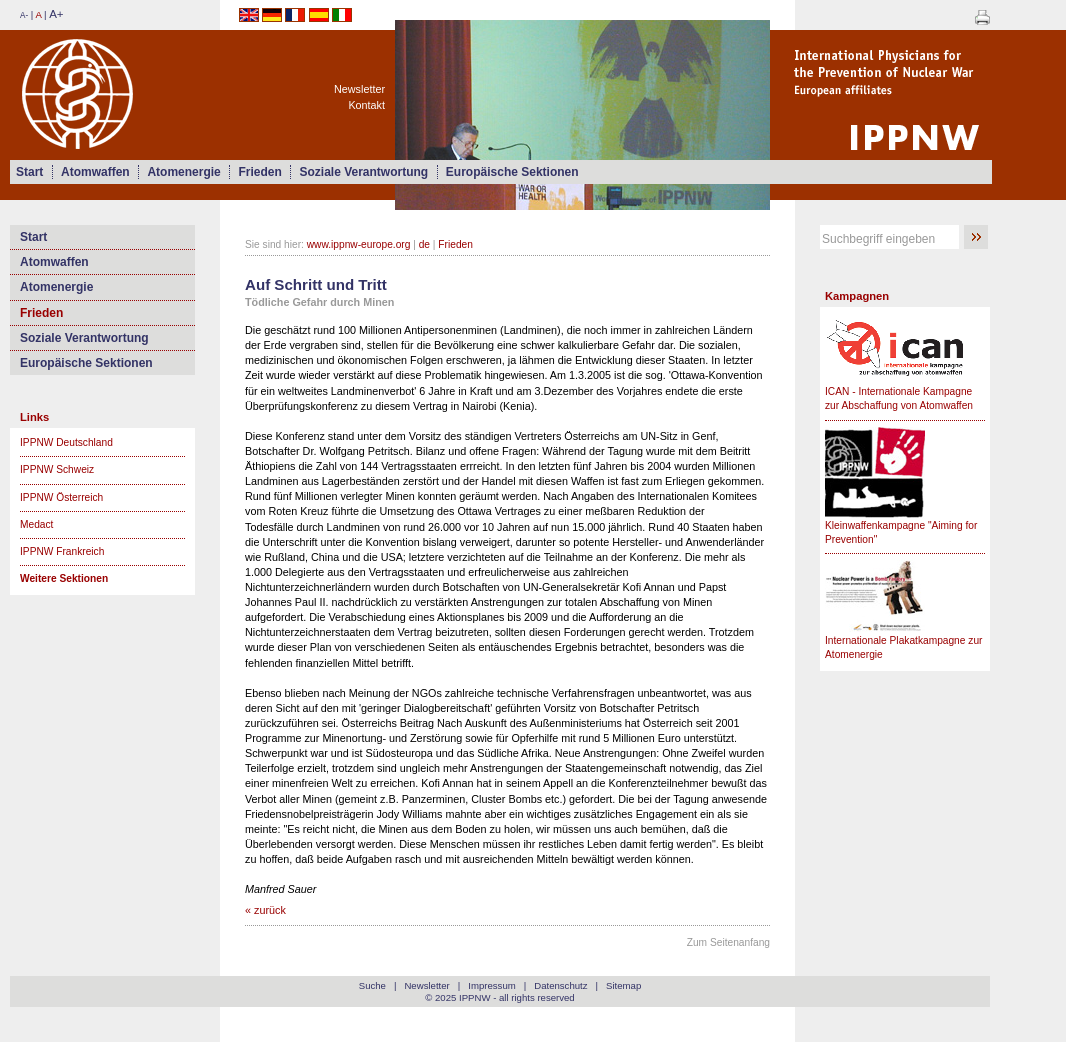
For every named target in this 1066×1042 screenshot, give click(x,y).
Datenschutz (560, 985)
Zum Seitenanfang (728, 942)
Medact (36, 524)
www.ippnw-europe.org (359, 244)
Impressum (491, 985)
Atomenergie (183, 172)
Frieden (259, 172)
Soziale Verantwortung (363, 172)
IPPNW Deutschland (66, 442)
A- (24, 15)
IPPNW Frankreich (62, 551)
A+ (56, 14)
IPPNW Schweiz (57, 469)
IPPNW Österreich (61, 497)
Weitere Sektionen (64, 578)
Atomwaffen (95, 172)
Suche (372, 985)
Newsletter (359, 89)
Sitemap (623, 985)
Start (29, 172)
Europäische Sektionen (512, 172)
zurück (270, 910)
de (424, 244)
